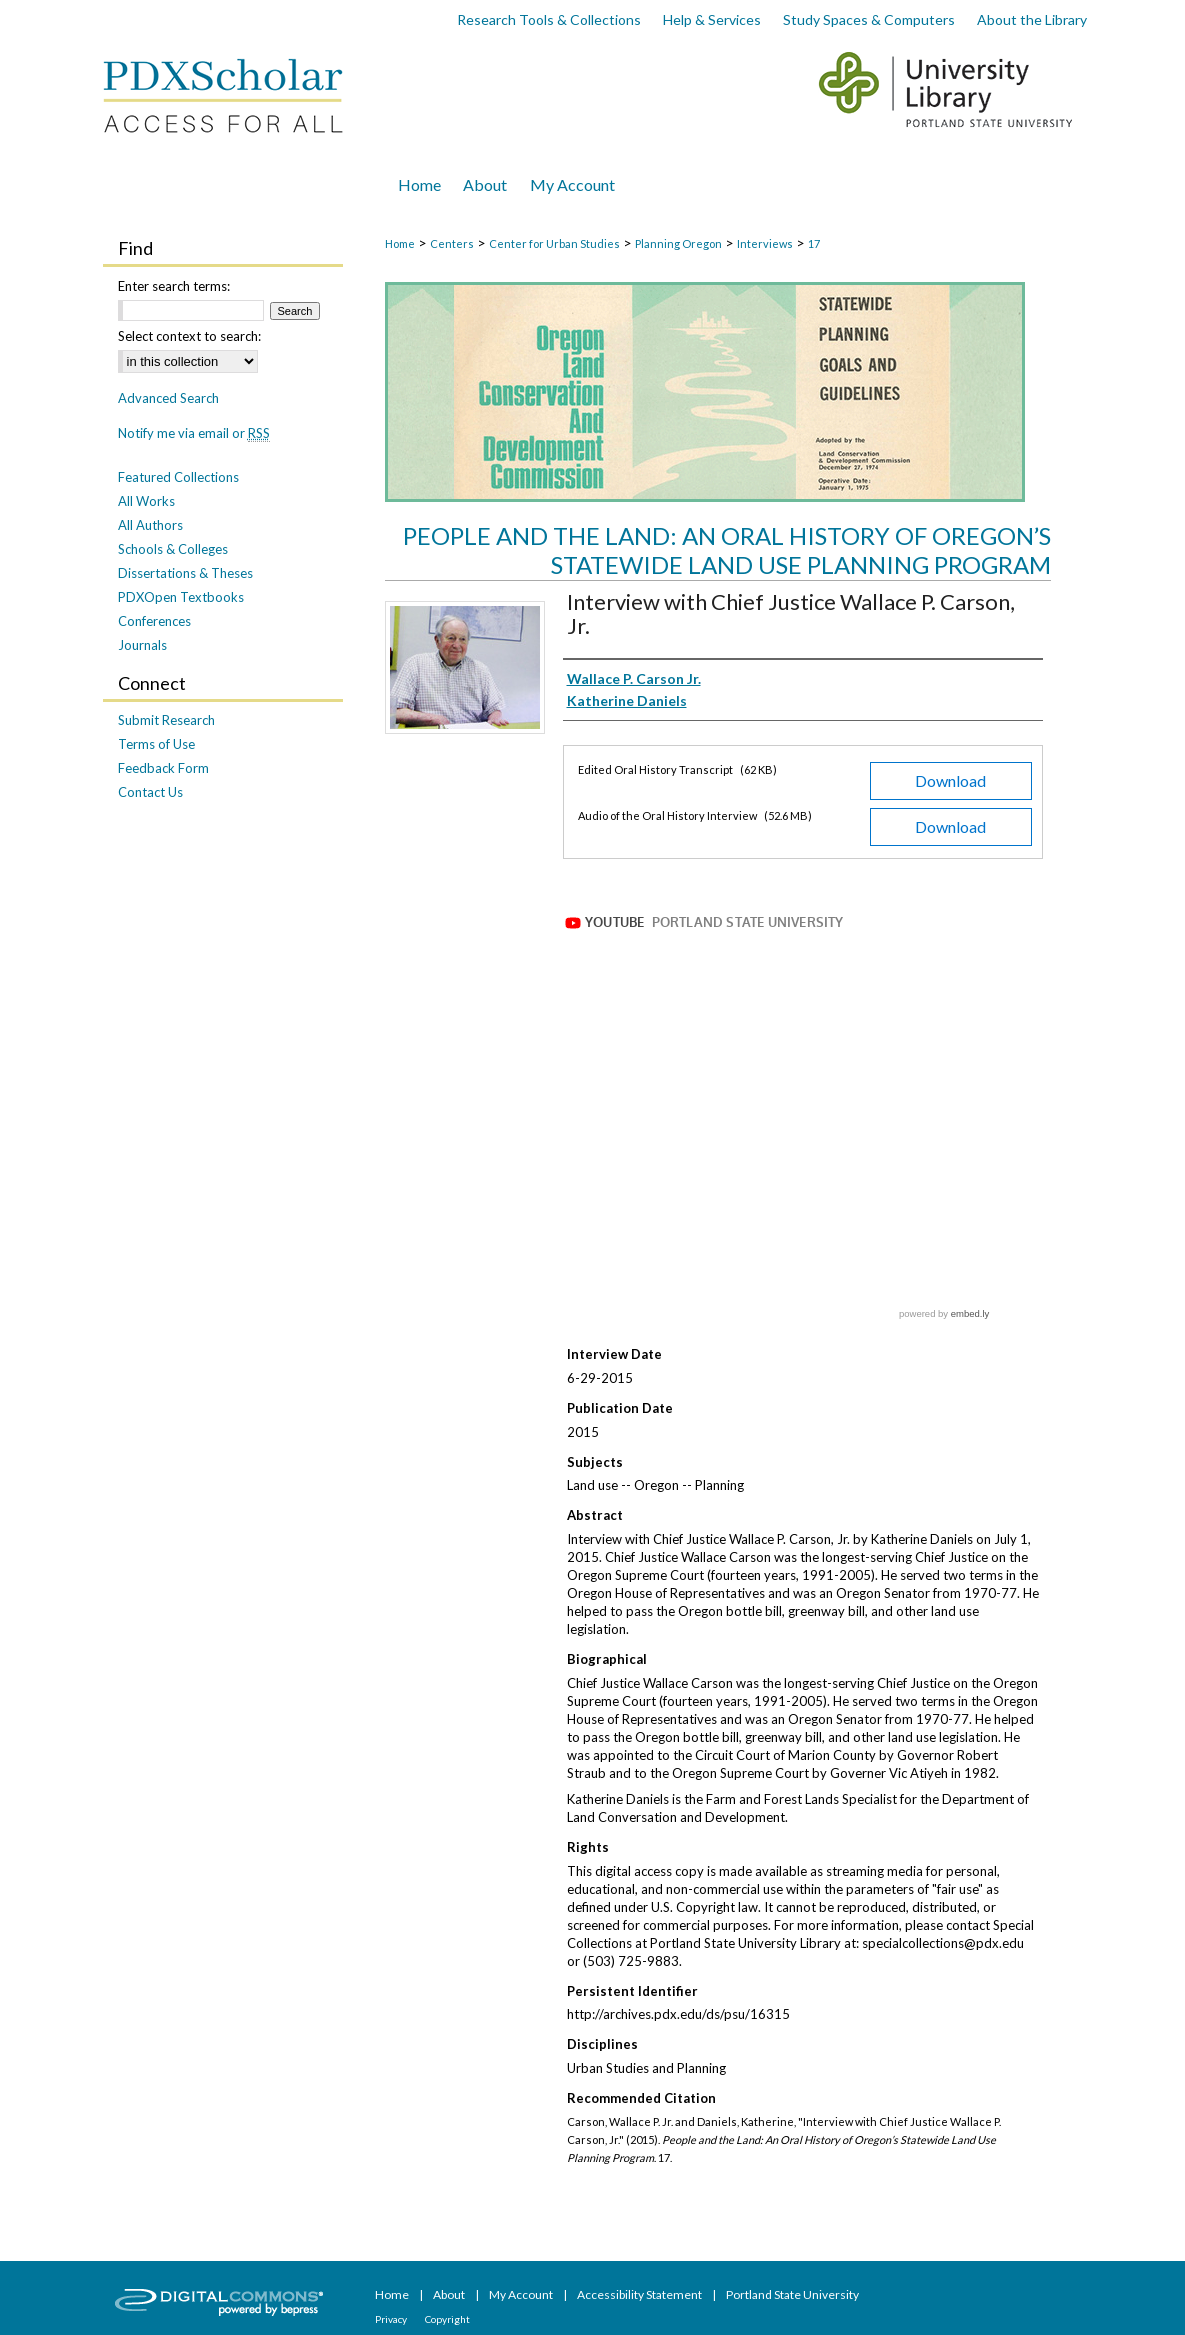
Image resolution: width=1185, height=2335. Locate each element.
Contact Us (150, 792)
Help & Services (712, 19)
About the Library (1032, 19)
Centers (452, 243)
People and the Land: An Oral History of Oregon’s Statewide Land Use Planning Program (727, 550)
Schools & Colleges (173, 549)
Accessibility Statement (640, 2294)
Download (950, 780)
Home (400, 243)
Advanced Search (168, 398)
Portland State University (792, 2294)
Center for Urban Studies (554, 243)
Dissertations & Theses (185, 573)
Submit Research (166, 720)
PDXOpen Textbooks (181, 597)
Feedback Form (163, 768)
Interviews (765, 243)
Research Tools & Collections (549, 19)
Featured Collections (178, 477)
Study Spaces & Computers (869, 19)
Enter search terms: (174, 286)
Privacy (392, 2319)
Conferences (154, 621)
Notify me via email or (194, 433)
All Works (146, 501)
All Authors (150, 525)
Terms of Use (156, 744)
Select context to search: (189, 336)
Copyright (447, 2319)
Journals (142, 645)
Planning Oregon (678, 243)
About (450, 2294)
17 (814, 243)
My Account (522, 2294)
